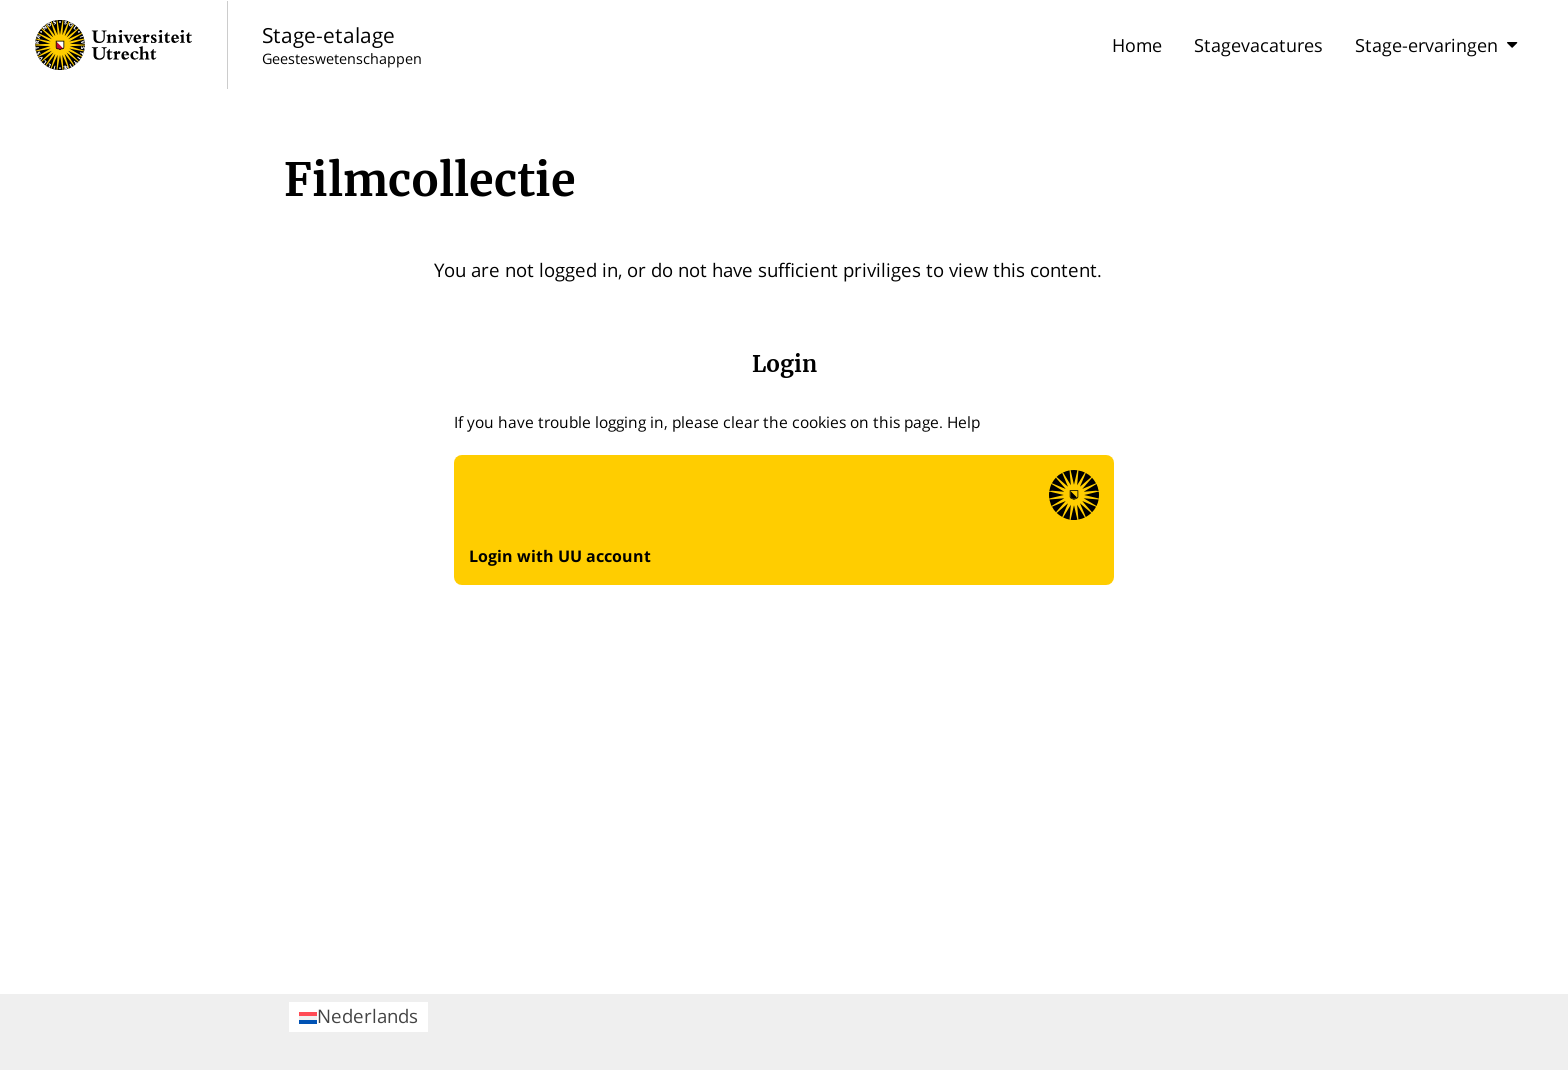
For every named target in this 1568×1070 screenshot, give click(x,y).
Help (963, 422)
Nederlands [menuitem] (358, 1015)
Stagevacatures (1258, 45)
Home (1137, 45)
